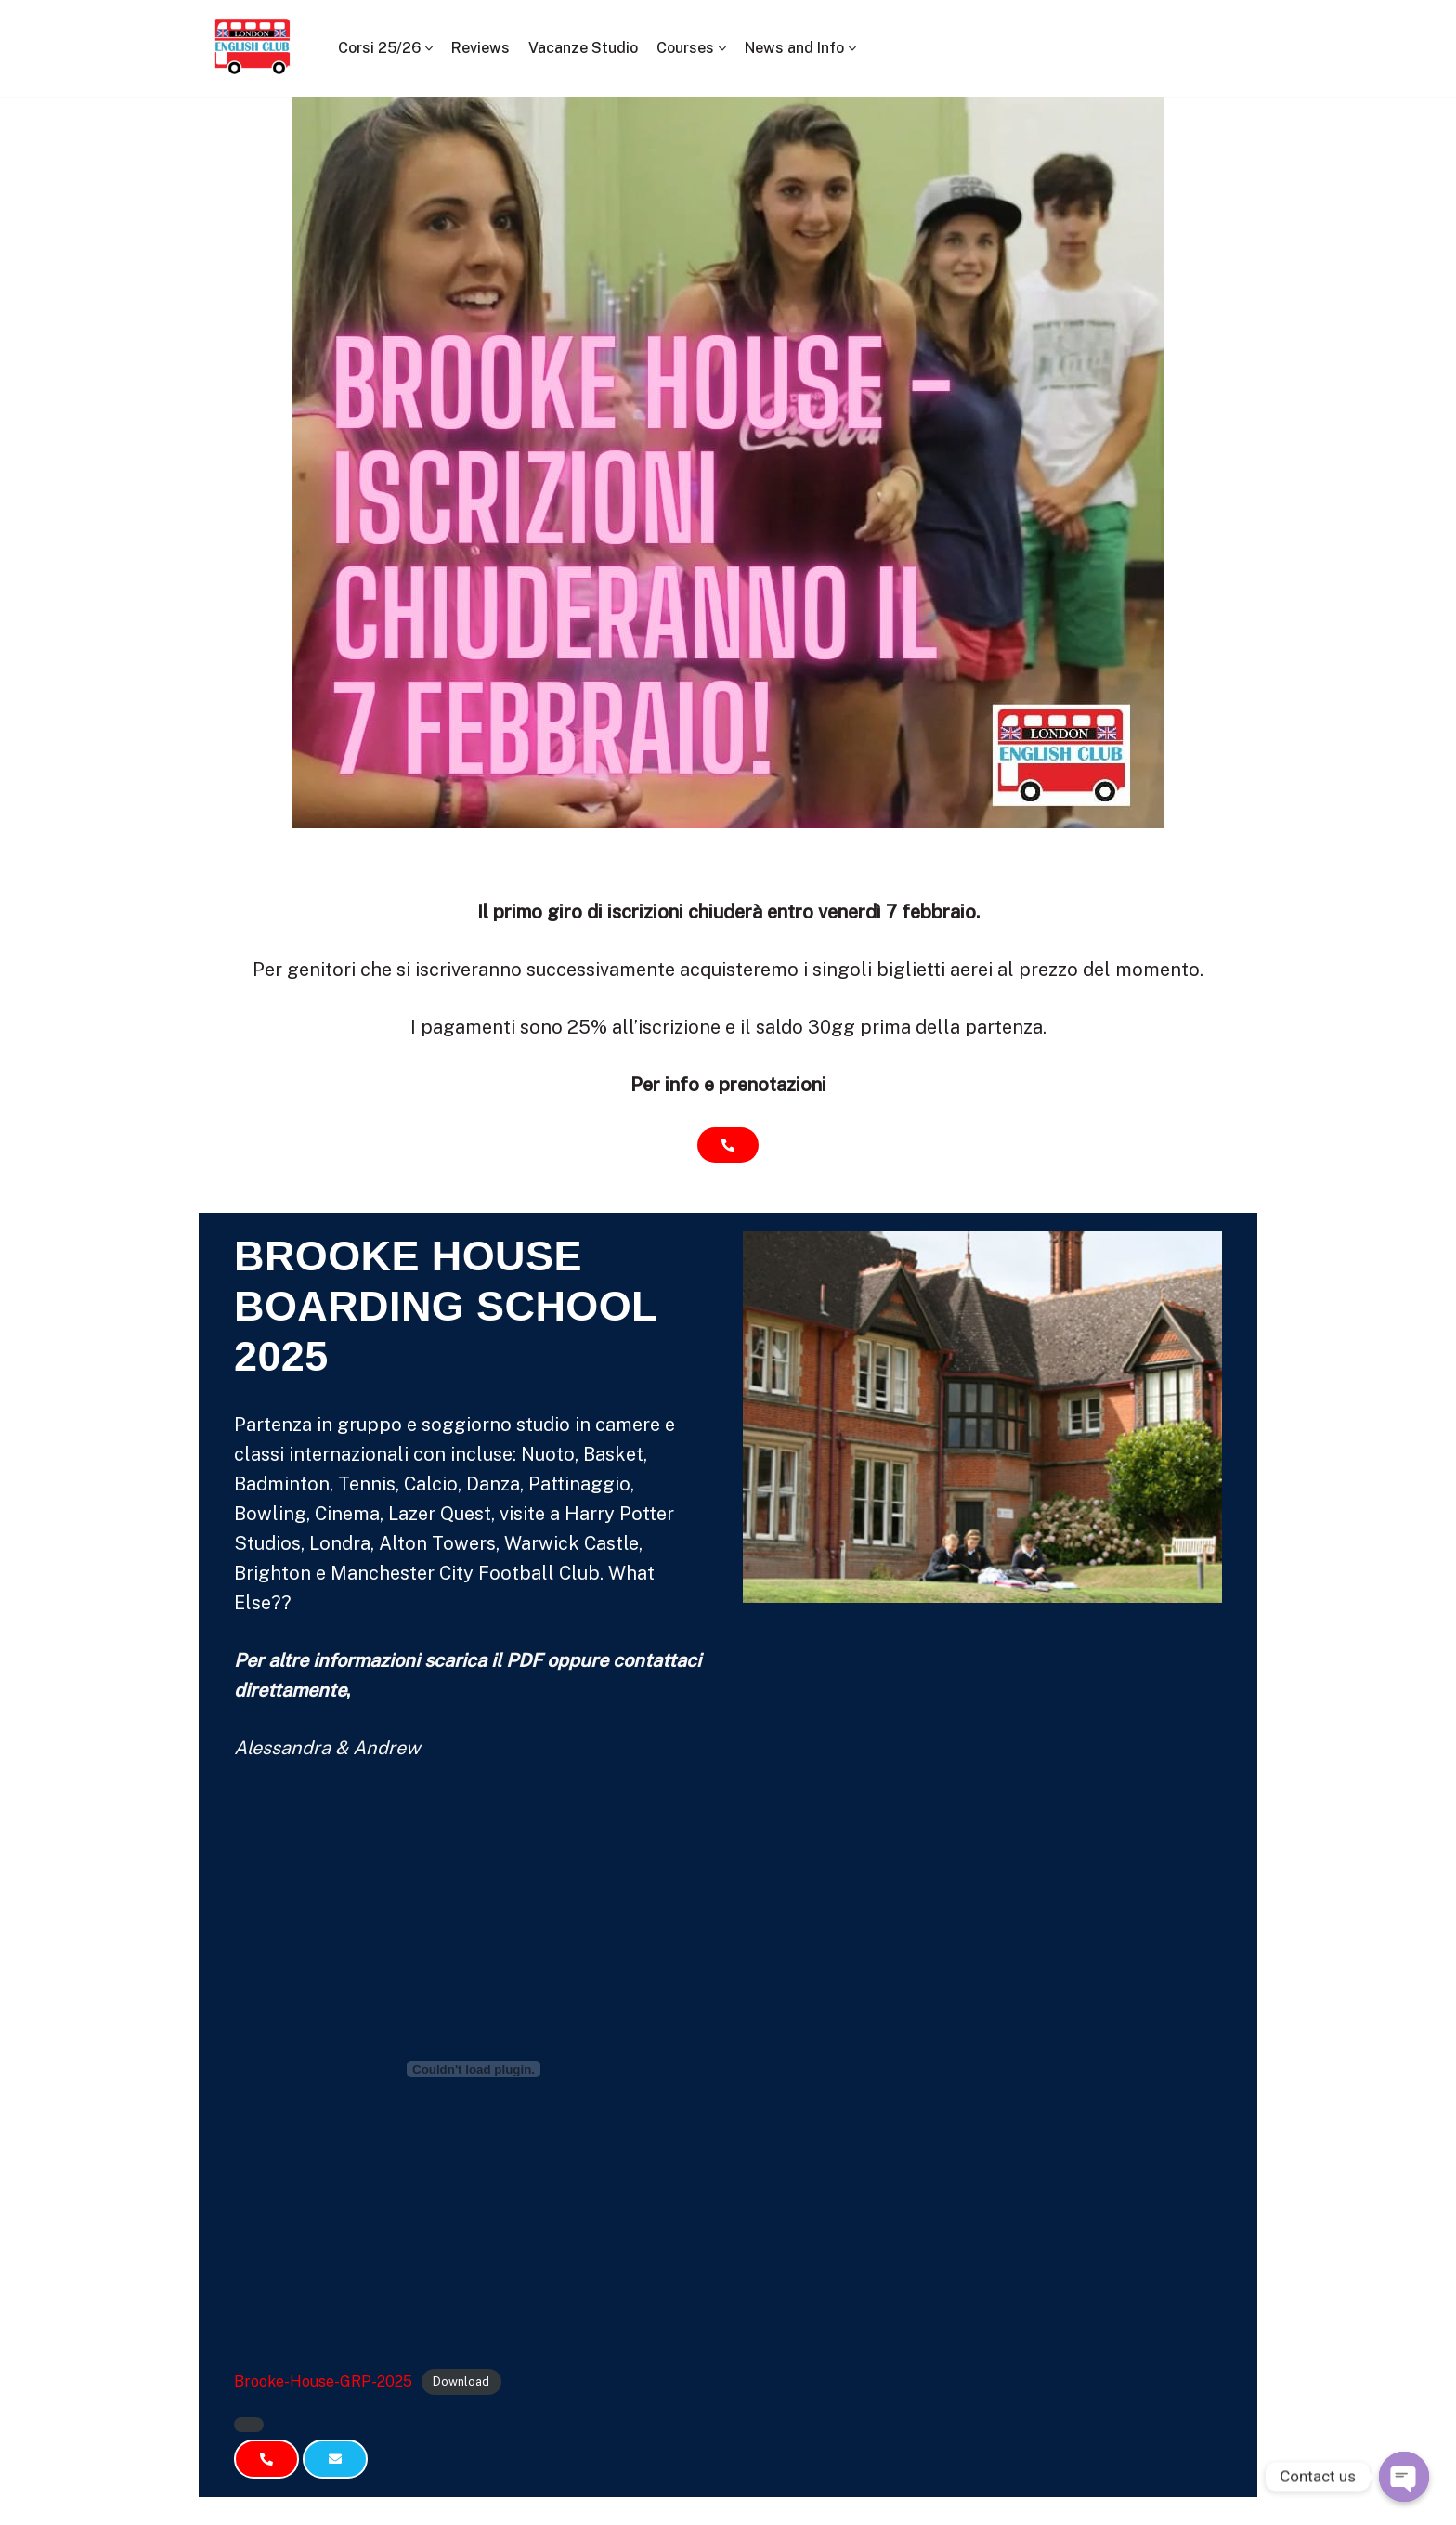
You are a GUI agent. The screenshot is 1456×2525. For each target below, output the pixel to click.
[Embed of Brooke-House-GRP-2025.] (473, 2069)
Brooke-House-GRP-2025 (323, 2381)
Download (461, 2382)
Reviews (480, 48)
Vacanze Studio (583, 48)
